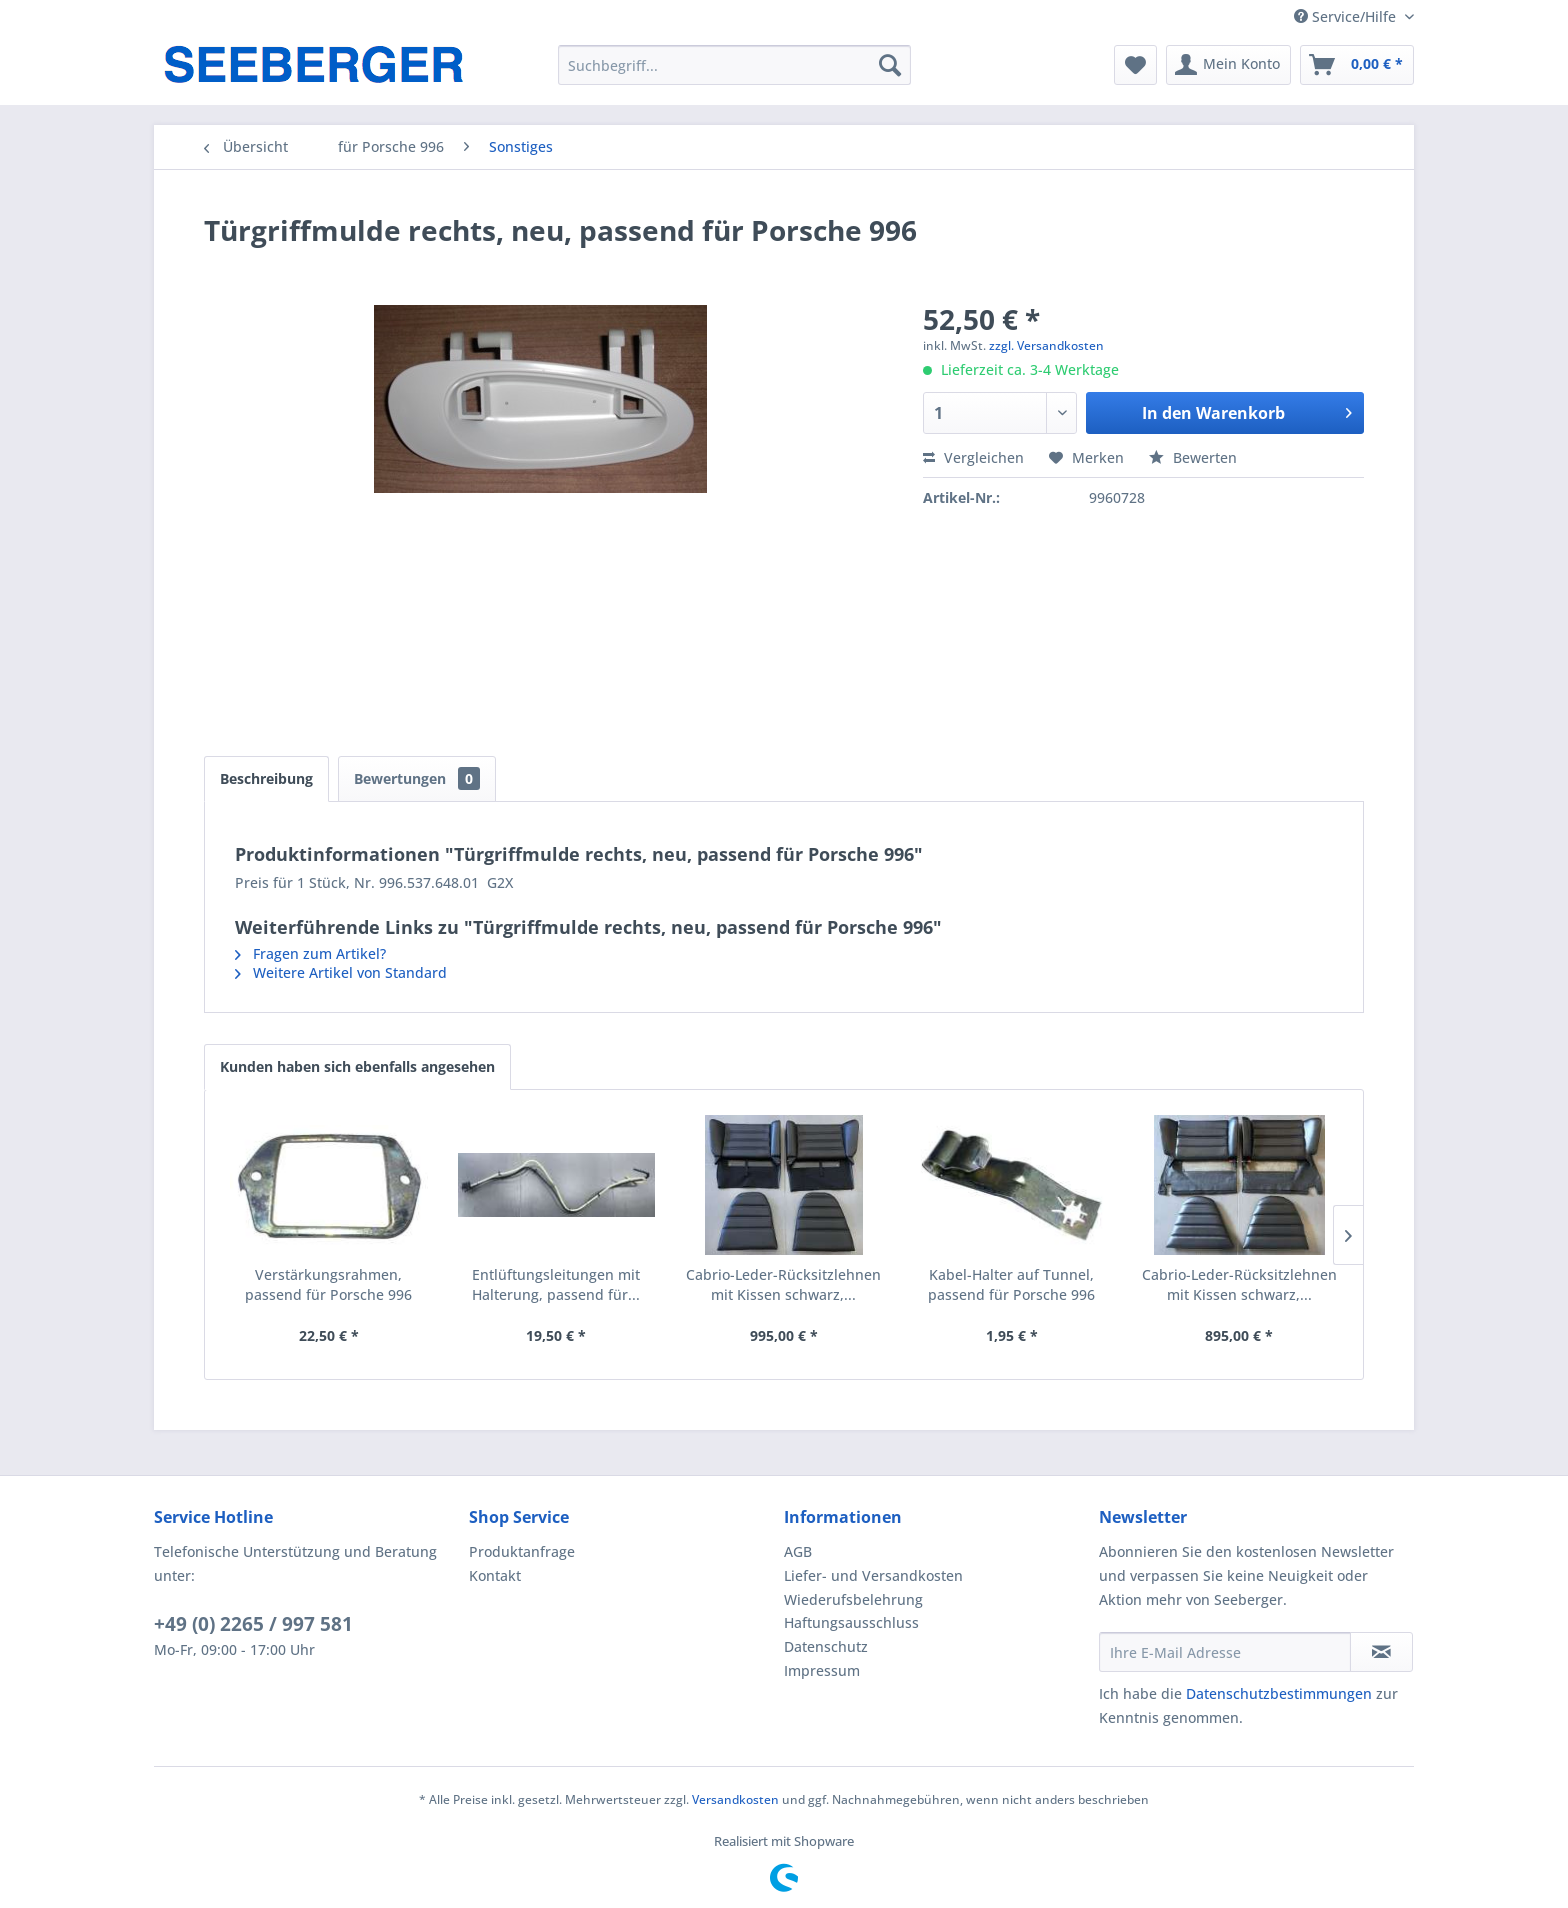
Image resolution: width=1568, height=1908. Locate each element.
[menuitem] (734, 65)
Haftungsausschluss (851, 1622)
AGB (798, 1551)
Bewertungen (417, 778)
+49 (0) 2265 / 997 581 (253, 1624)
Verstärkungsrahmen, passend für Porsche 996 (328, 1284)
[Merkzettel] (1135, 65)
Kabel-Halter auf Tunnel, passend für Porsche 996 (1011, 1284)
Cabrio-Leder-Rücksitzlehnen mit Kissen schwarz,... (783, 1284)
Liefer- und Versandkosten (873, 1575)
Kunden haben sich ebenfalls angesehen (357, 1066)
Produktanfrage (522, 1551)
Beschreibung (266, 778)
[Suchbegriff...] (734, 65)
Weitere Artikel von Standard (341, 972)
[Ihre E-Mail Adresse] (1225, 1652)
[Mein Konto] (1228, 65)
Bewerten (1193, 457)
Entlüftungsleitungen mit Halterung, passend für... (556, 1284)
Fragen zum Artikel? (310, 953)
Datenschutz (826, 1646)
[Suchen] (890, 65)
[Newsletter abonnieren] (1381, 1652)
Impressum (822, 1670)
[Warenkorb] (1357, 65)
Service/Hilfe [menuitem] (1347, 16)
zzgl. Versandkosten (1046, 345)
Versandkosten (735, 1799)
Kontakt (495, 1575)
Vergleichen (973, 457)
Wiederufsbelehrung (853, 1599)
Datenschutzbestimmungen (1279, 1693)
